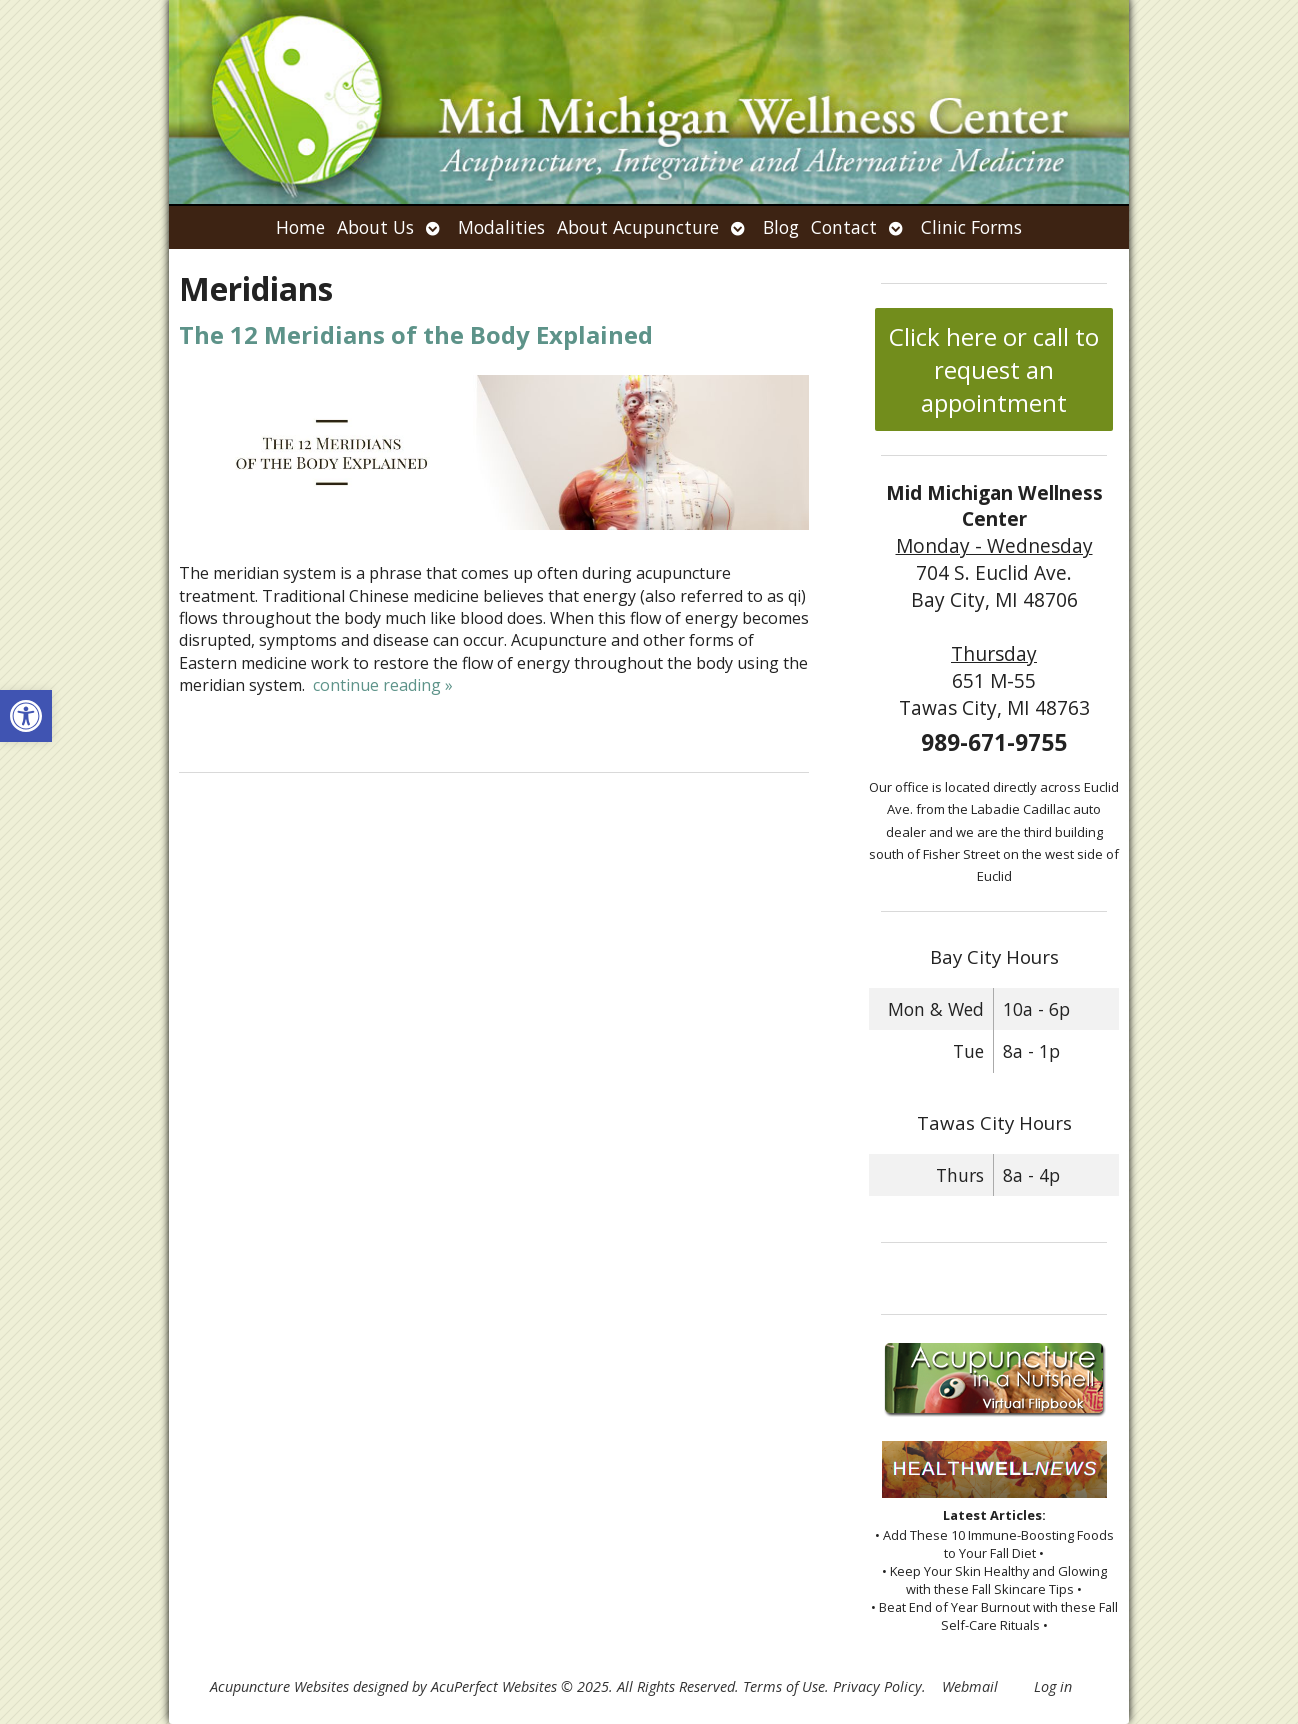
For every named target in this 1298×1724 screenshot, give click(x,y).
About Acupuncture (638, 227)
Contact (844, 227)
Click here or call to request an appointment (994, 369)
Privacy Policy (877, 1686)
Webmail (970, 1686)
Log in (1053, 1686)
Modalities (501, 227)
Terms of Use (784, 1686)
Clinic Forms (971, 227)
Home (300, 227)
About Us (375, 227)
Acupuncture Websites (279, 1686)
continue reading (383, 685)
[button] (26, 716)
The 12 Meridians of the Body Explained (416, 334)
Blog (781, 227)
